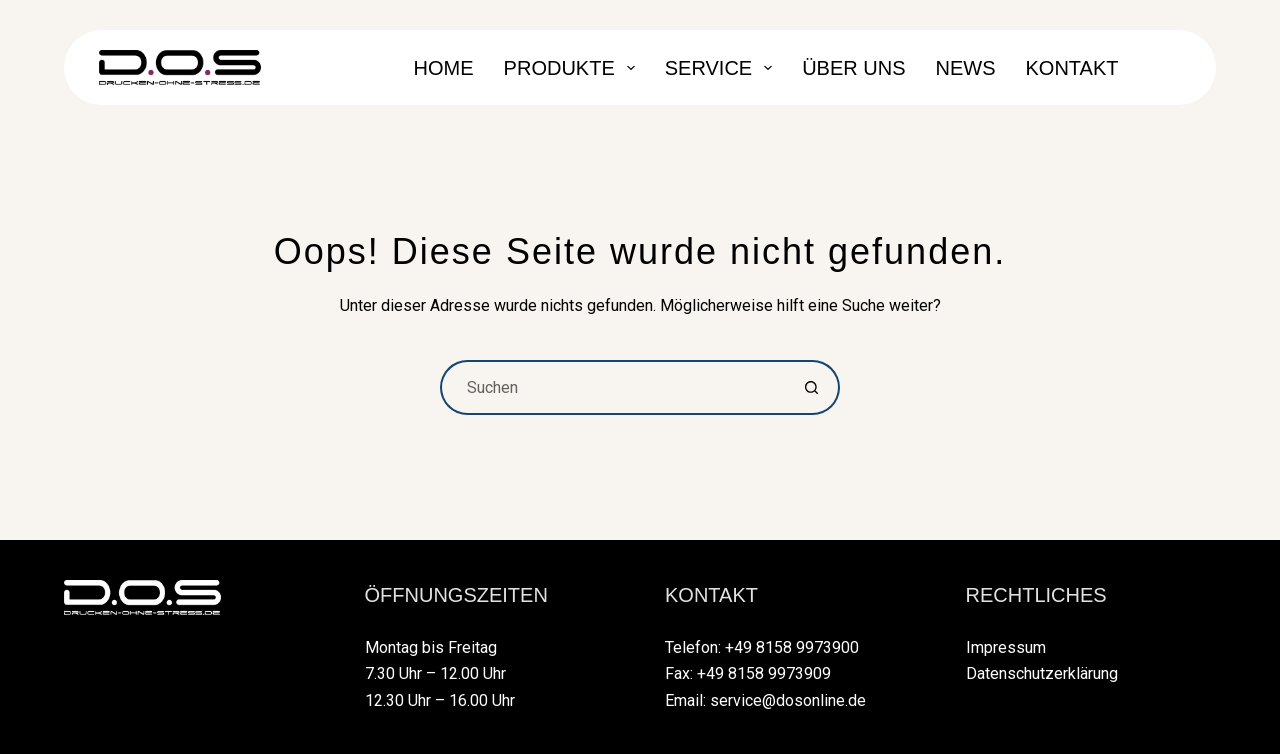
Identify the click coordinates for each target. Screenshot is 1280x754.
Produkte (573, 68)
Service (722, 68)
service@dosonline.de (788, 700)
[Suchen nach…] (612, 387)
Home (444, 68)
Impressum (1006, 647)
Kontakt (1072, 68)
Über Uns (853, 68)
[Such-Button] (812, 387)
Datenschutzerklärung (1042, 673)
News (966, 68)
